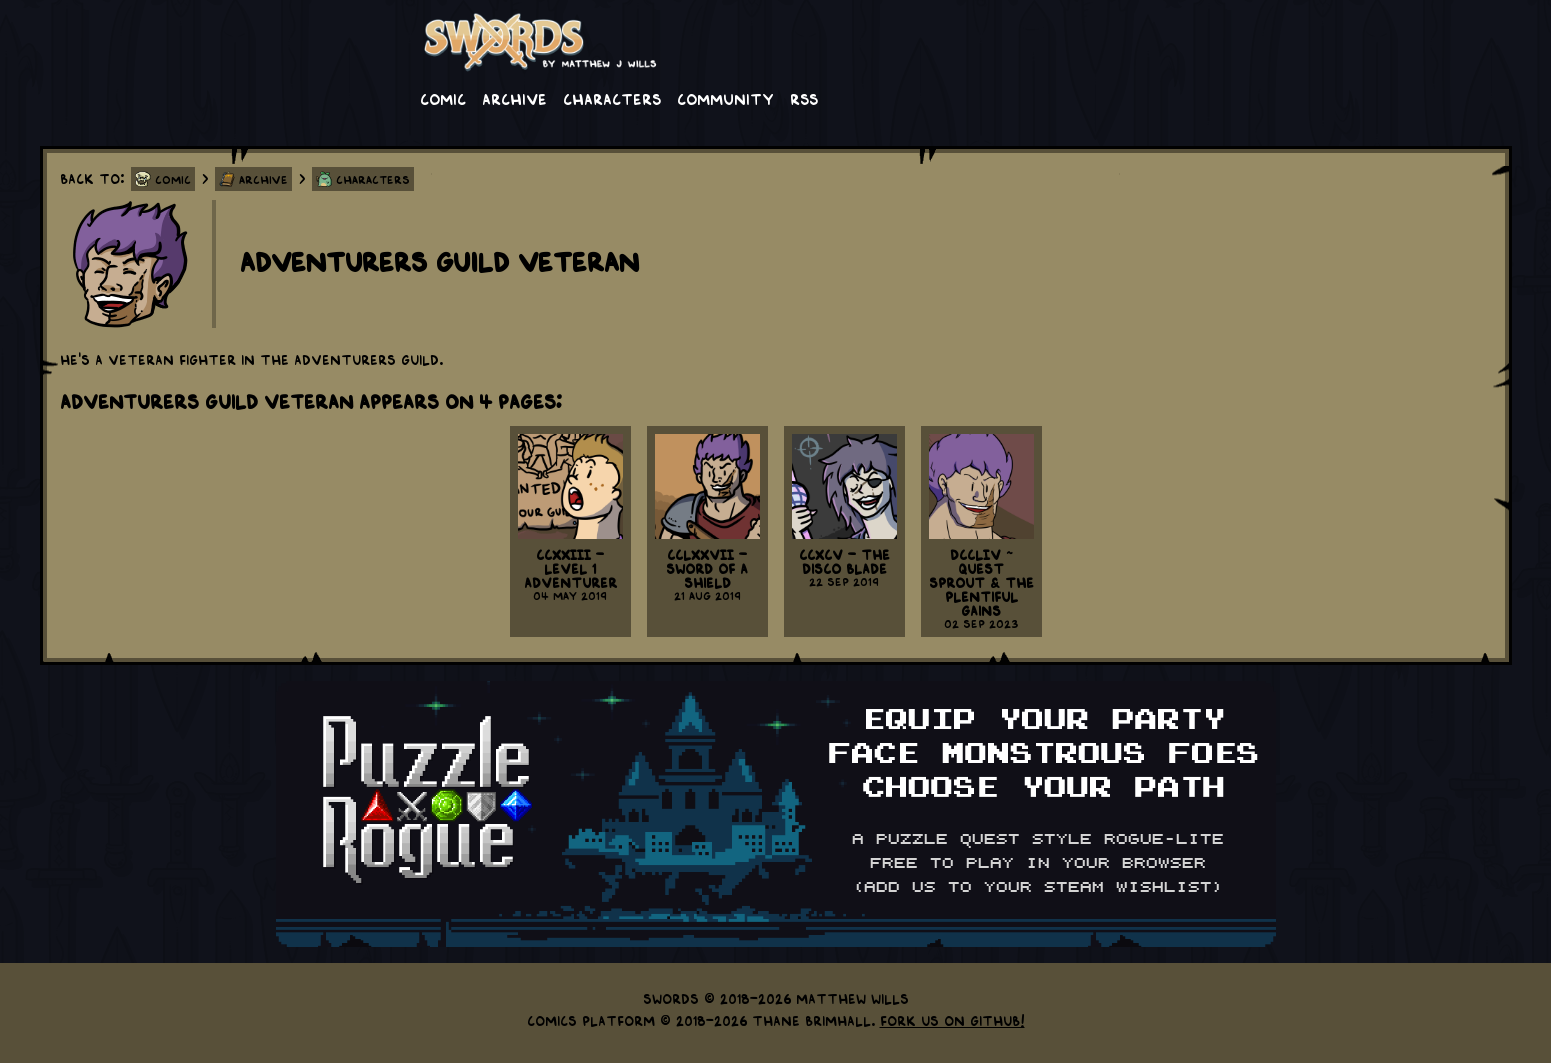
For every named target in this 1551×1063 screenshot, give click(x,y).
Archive (514, 98)
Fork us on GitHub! (952, 1020)
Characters (612, 98)
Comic (443, 98)
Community (725, 98)
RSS (804, 98)
